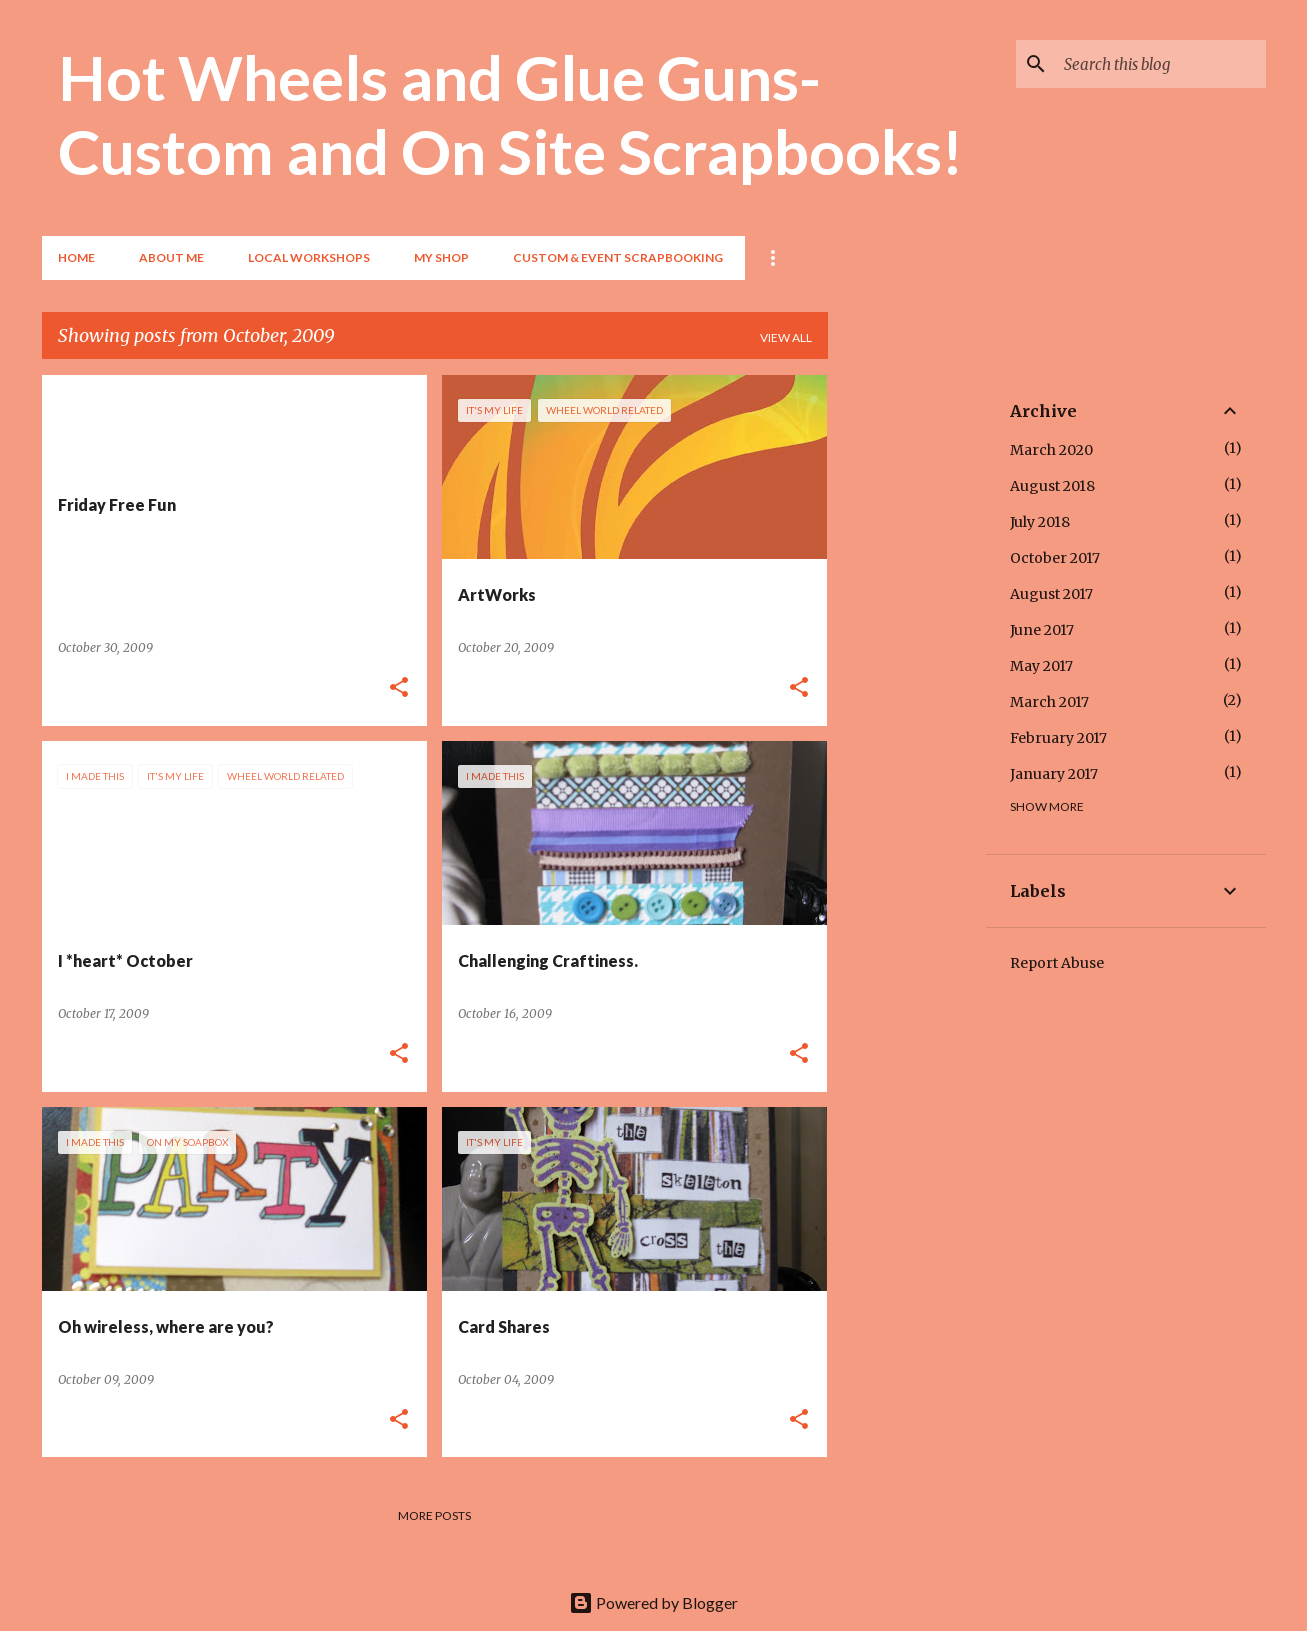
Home (76, 257)
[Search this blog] (1161, 64)
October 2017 (1055, 558)
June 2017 (1042, 630)
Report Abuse (1057, 963)
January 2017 (1054, 774)
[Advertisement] (907, 675)
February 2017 (1058, 738)
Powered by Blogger (653, 1602)
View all (786, 337)
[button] (399, 688)
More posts (434, 1515)
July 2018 (1040, 522)
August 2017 (1051, 594)
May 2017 (1041, 666)
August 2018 (1052, 486)
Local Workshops (309, 257)
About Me (171, 257)
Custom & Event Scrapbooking (618, 257)
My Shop (441, 257)
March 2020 (1051, 450)
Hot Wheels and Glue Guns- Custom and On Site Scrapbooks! (510, 114)
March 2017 (1049, 702)
